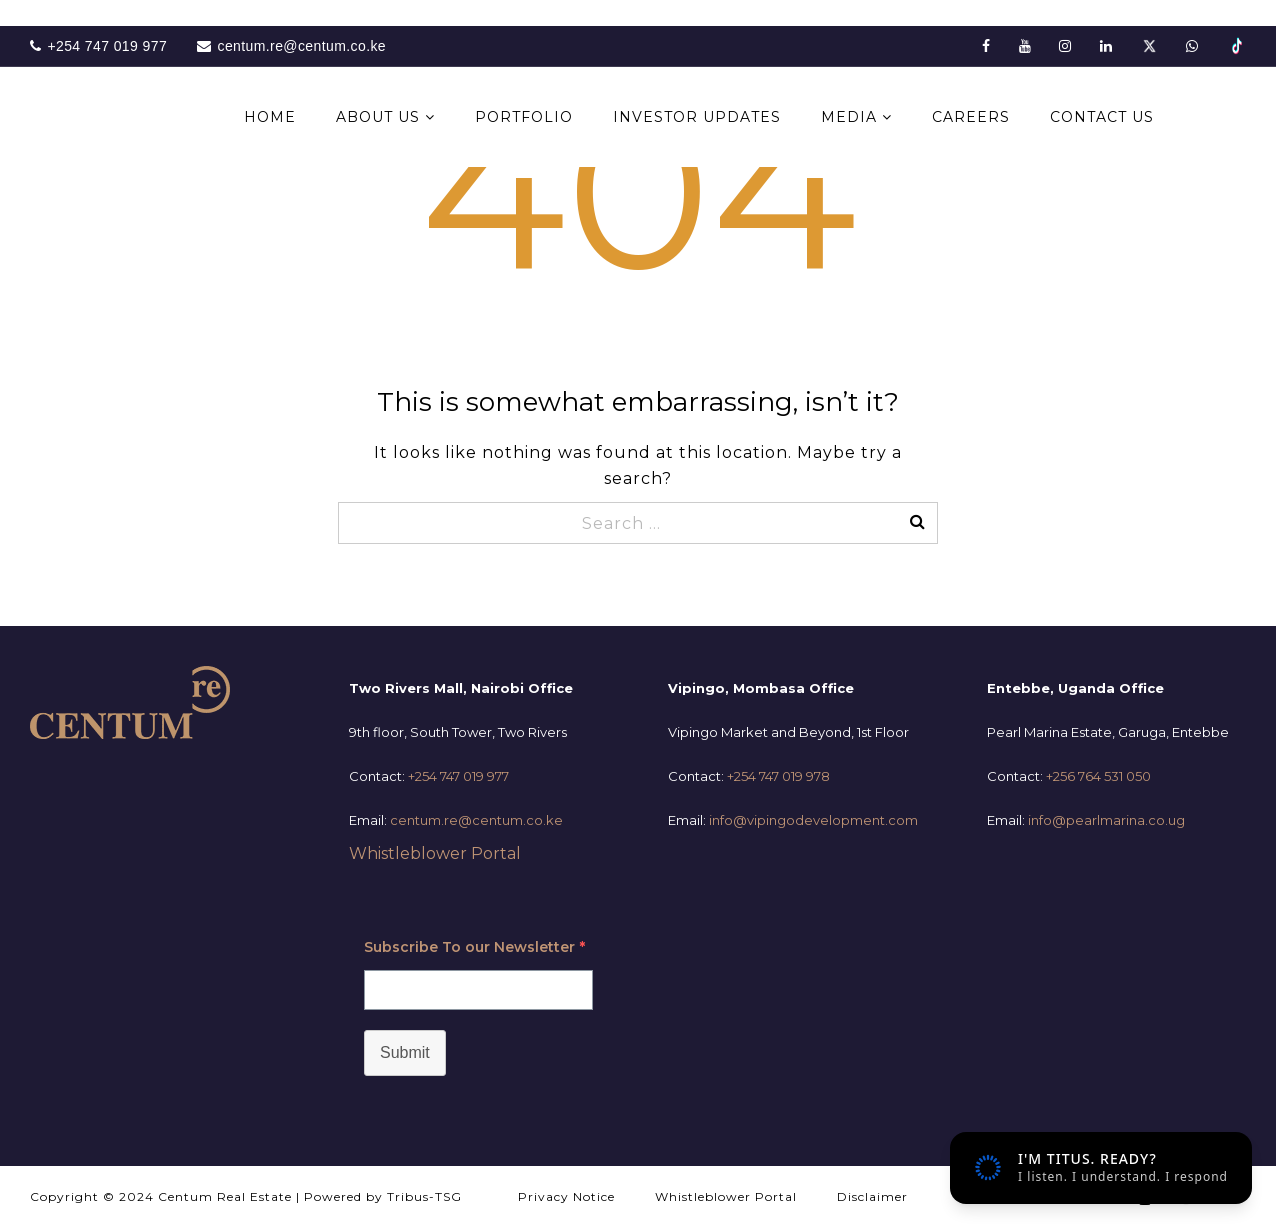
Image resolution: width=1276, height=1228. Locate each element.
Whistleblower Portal (435, 853)
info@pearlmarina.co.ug (1106, 820)
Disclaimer (872, 1196)
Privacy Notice (566, 1196)
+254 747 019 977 (458, 776)
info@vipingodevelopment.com (813, 820)
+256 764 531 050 (1098, 776)
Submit (405, 1052)
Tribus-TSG (424, 1196)
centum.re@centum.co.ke (476, 820)
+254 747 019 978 (778, 776)
